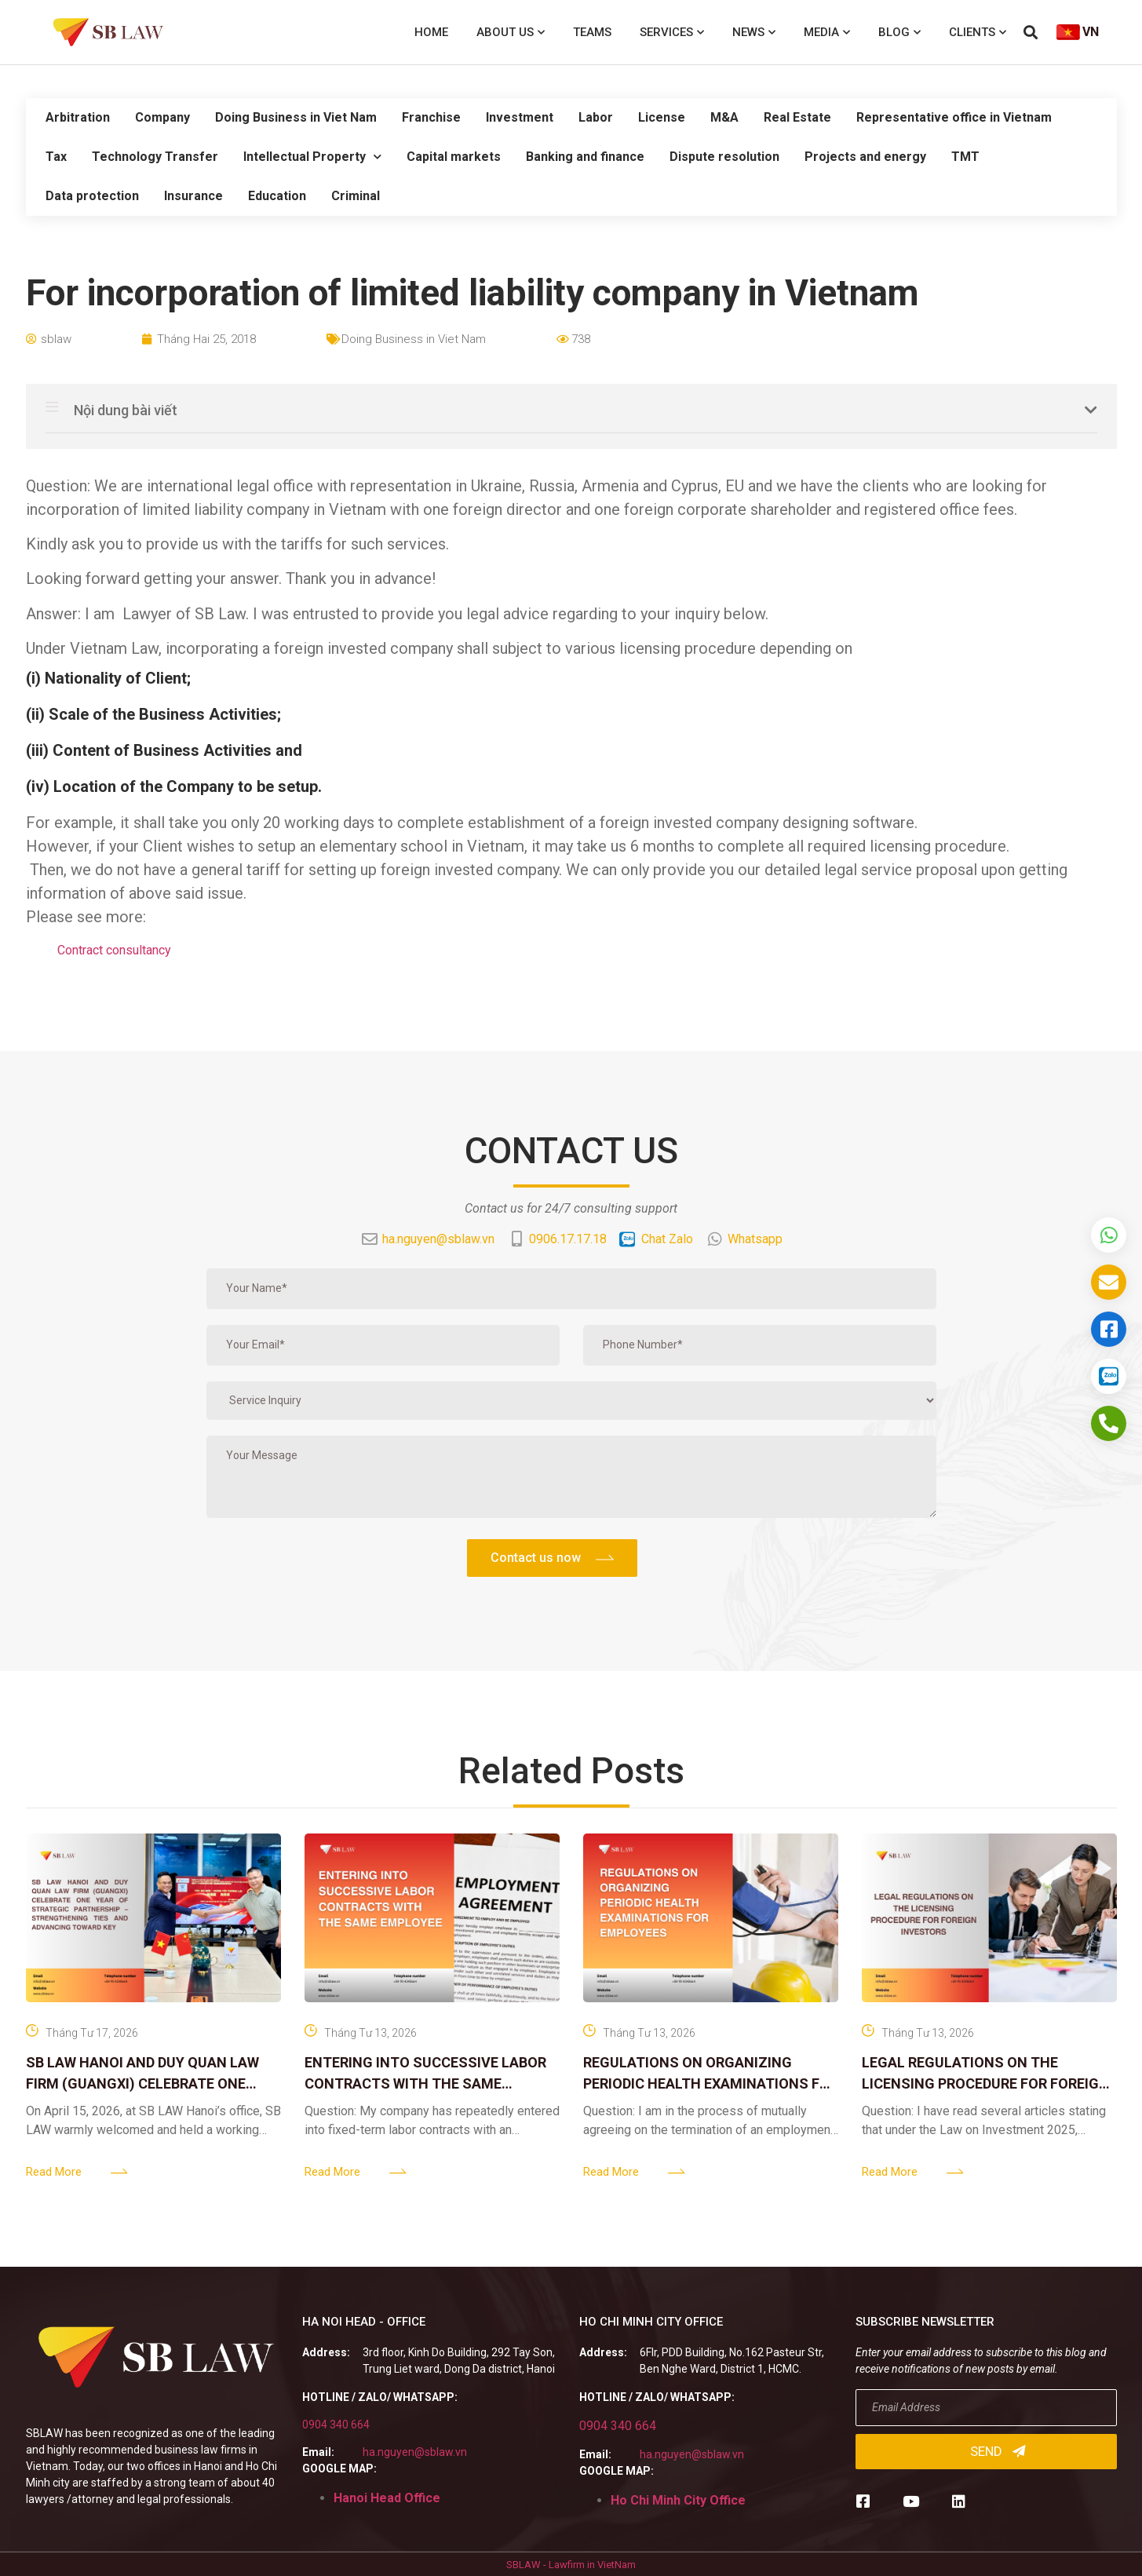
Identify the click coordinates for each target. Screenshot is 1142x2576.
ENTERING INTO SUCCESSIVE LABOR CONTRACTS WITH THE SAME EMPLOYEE (425, 2083)
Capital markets (454, 156)
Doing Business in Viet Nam (296, 117)
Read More (54, 2172)
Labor (595, 117)
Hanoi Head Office (387, 2497)
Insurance (193, 195)
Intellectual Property (312, 156)
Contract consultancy (114, 950)
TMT (965, 156)
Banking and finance (585, 156)
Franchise (431, 117)
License (661, 117)
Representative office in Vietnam (954, 117)
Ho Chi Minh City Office (678, 2500)
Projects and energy (865, 156)
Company (162, 117)
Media (827, 32)
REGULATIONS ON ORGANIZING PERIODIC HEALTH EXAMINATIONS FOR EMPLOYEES (710, 2083)
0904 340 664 (336, 2424)
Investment (519, 117)
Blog (899, 32)
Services (672, 32)
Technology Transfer (155, 156)
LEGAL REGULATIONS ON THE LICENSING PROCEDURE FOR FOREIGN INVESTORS (985, 2083)
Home (431, 32)
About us (510, 32)
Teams (592, 32)
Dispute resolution (724, 156)
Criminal (355, 195)
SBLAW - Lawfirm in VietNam (571, 2565)
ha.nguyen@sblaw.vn (415, 2452)
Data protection (92, 195)
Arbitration (78, 117)
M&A (724, 117)
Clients (977, 32)
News (753, 32)
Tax (56, 156)
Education (277, 195)
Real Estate (797, 117)
